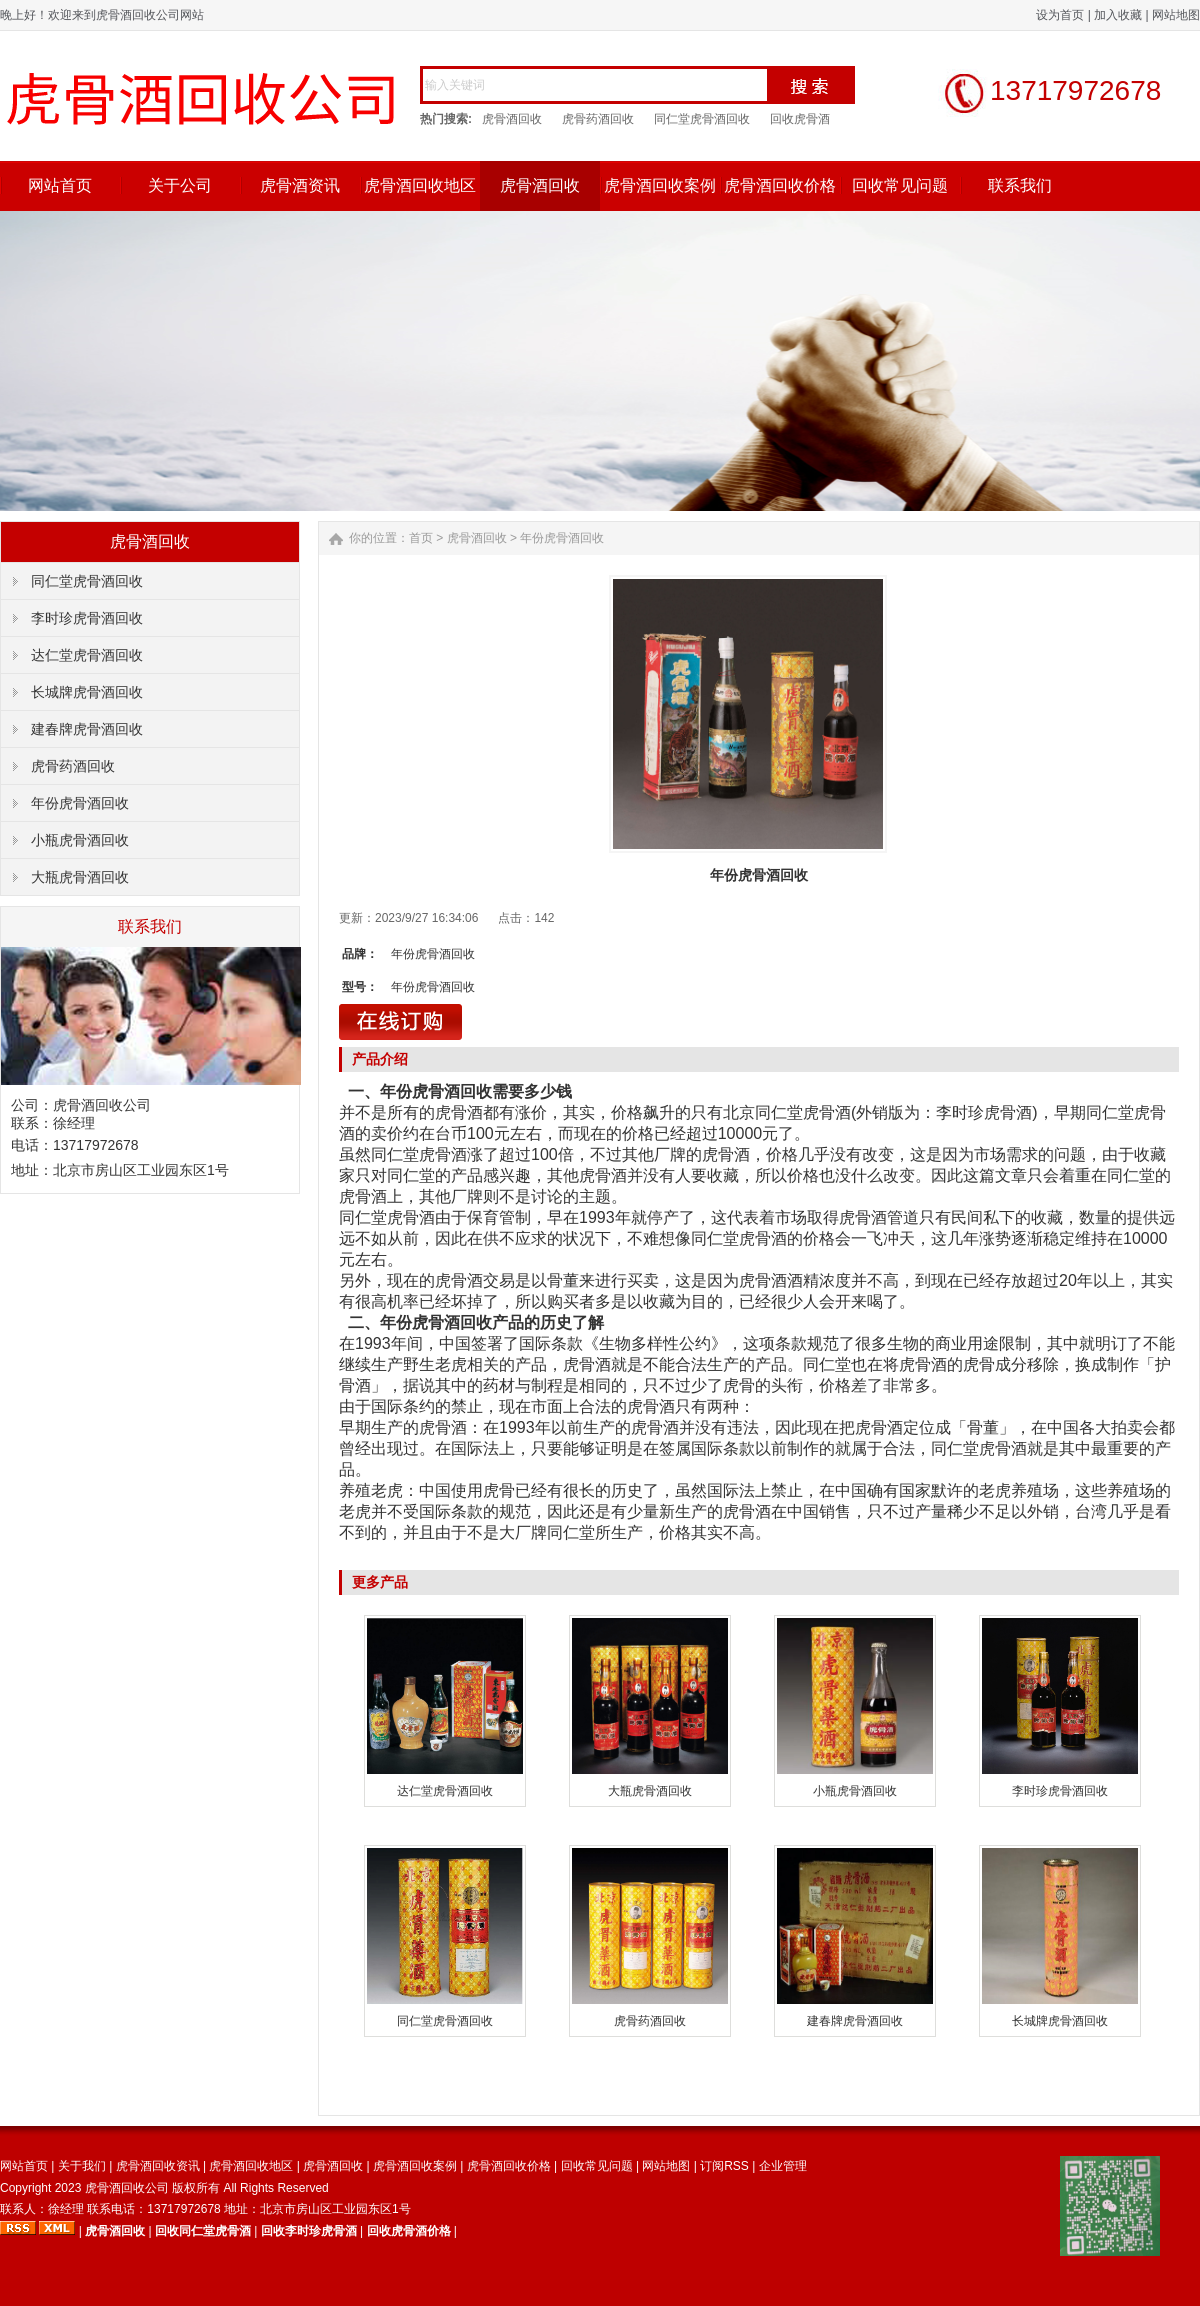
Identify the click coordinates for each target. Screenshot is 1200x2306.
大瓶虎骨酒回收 (80, 877)
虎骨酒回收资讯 (158, 2166)
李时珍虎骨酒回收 (87, 618)
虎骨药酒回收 (598, 119)
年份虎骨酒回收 (80, 803)
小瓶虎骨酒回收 (80, 840)
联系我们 (1020, 185)
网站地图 (1176, 15)
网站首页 (60, 185)
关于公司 (180, 185)
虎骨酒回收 (512, 119)
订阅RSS (724, 2166)
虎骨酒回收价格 (780, 185)
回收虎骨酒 (800, 119)
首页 (421, 538)
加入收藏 (1118, 15)
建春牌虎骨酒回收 (87, 729)
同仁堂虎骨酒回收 (702, 119)
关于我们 (82, 2166)
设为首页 (1060, 15)
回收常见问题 (900, 185)
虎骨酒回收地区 (420, 185)
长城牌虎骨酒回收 (87, 692)
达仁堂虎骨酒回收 (87, 655)
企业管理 (783, 2166)
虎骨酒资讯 (300, 185)
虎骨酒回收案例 (660, 185)
